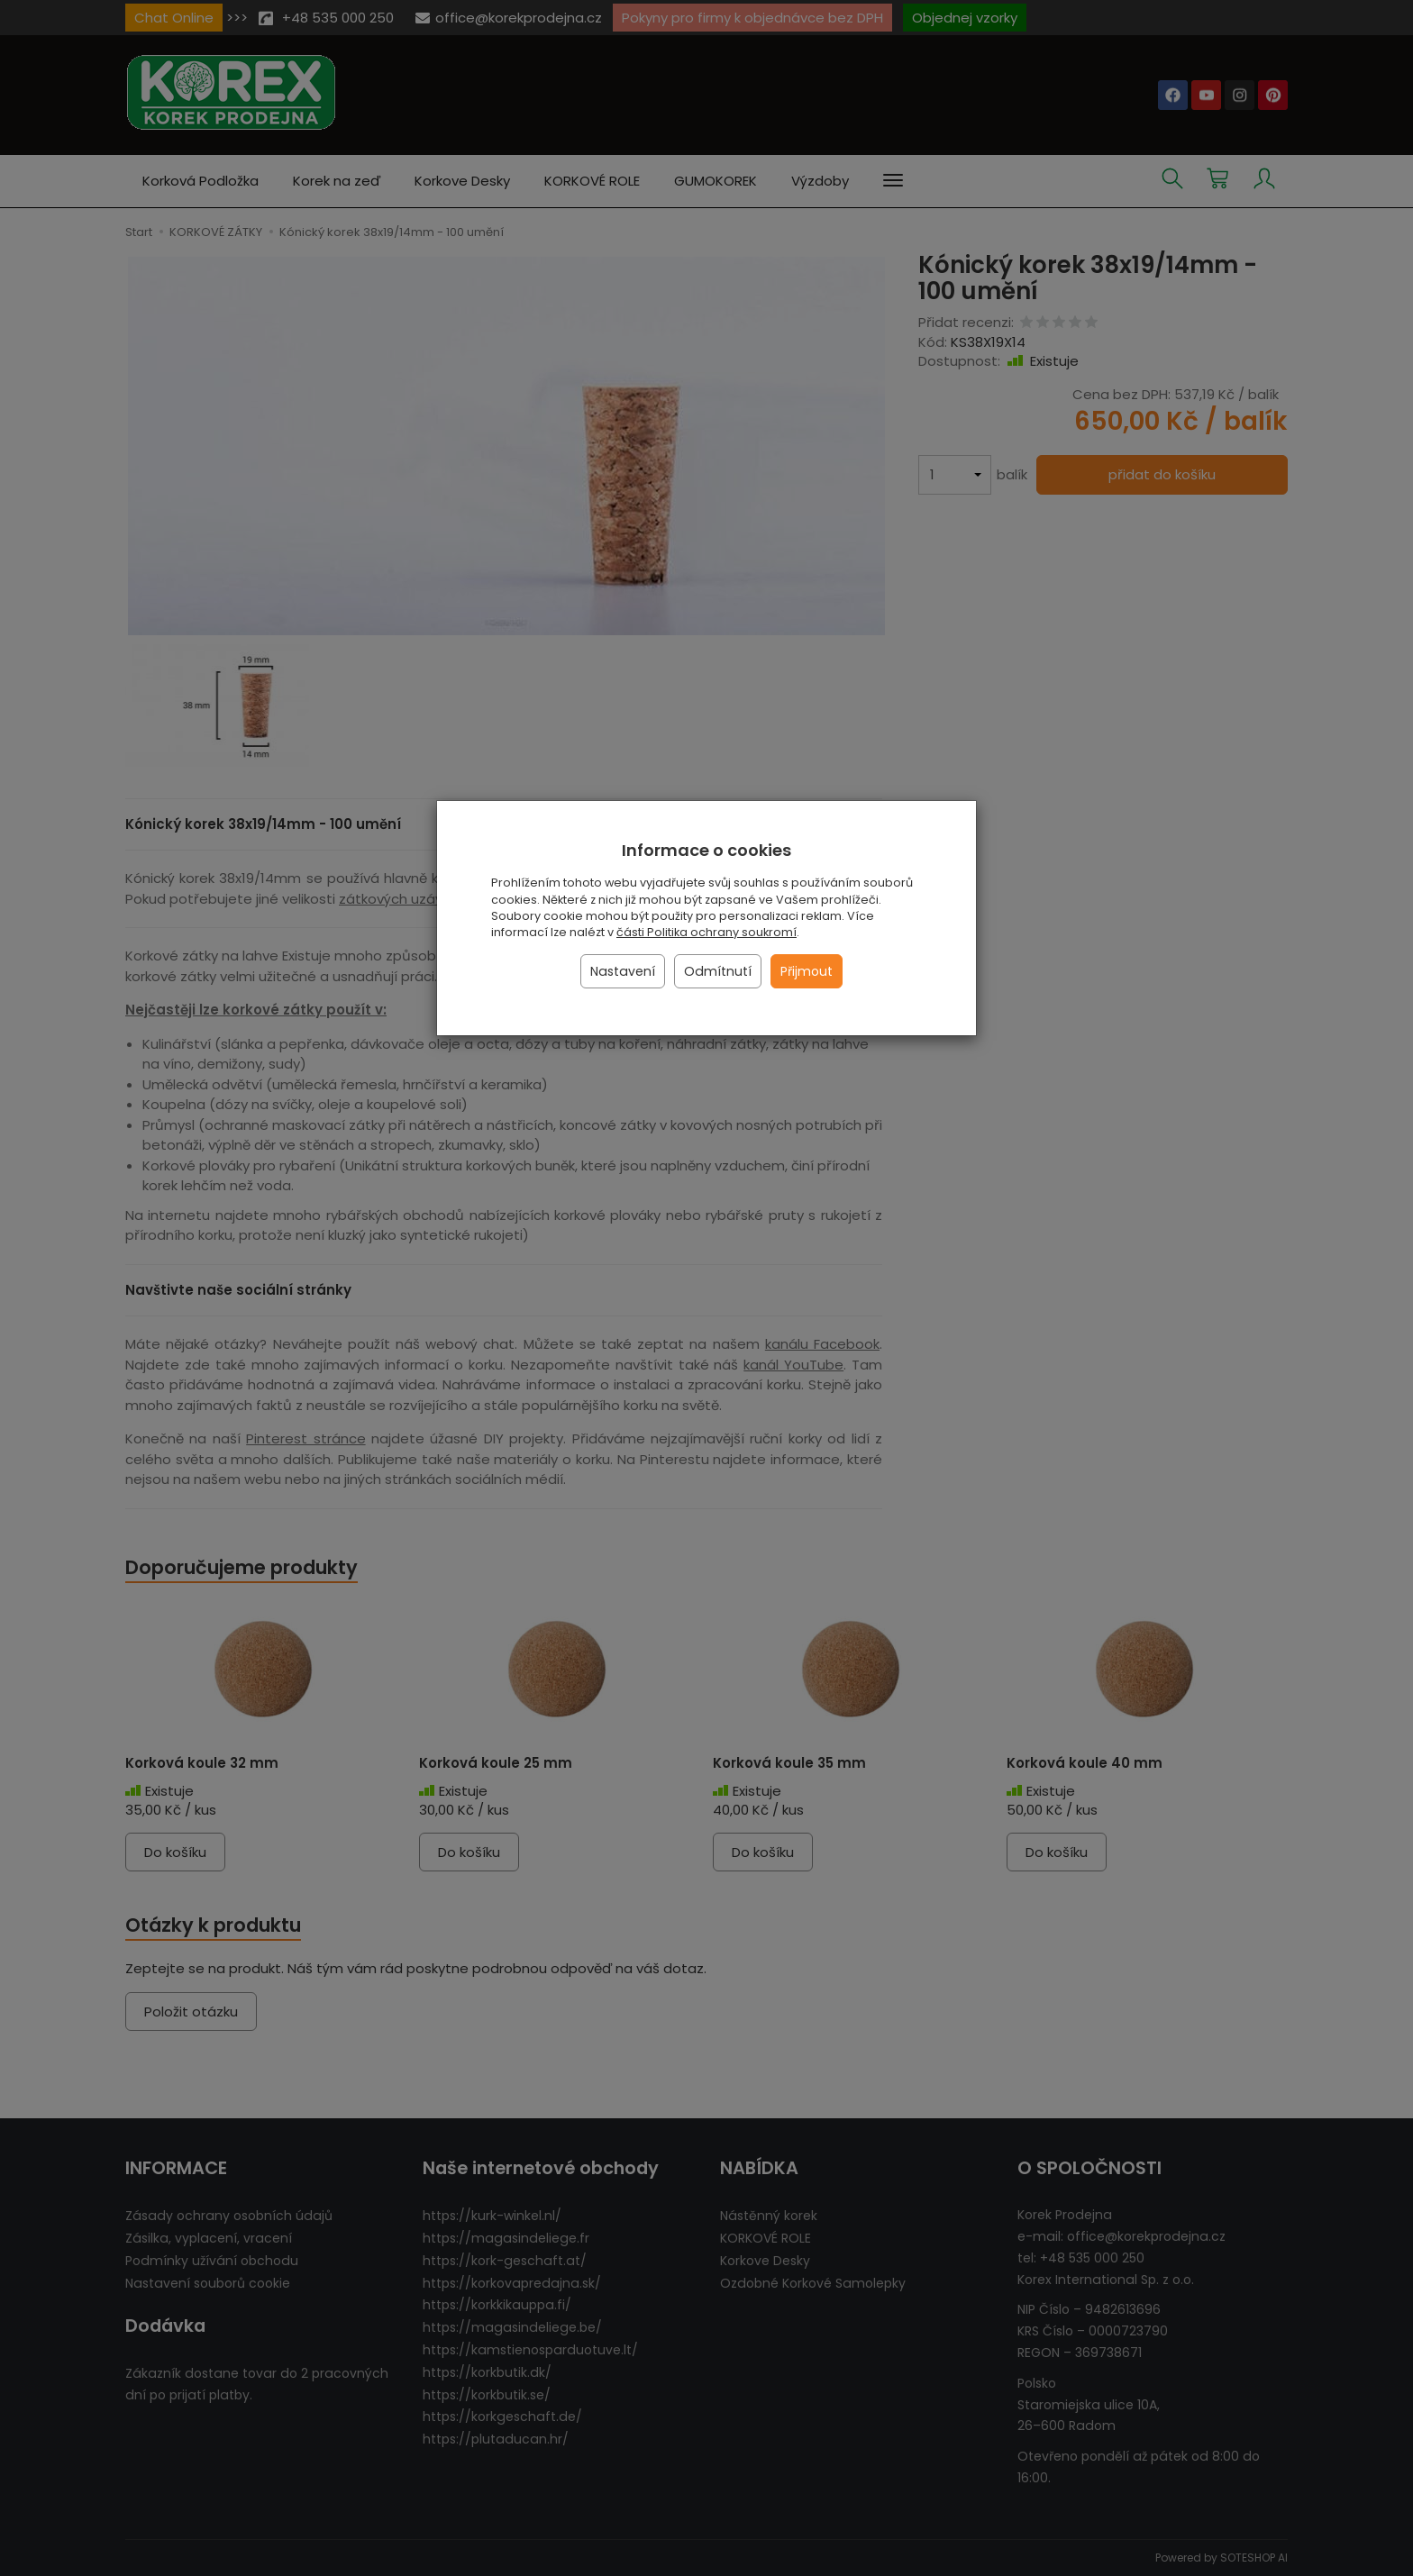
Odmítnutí (718, 971)
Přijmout (806, 971)
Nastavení (622, 971)
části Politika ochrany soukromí (706, 932)
